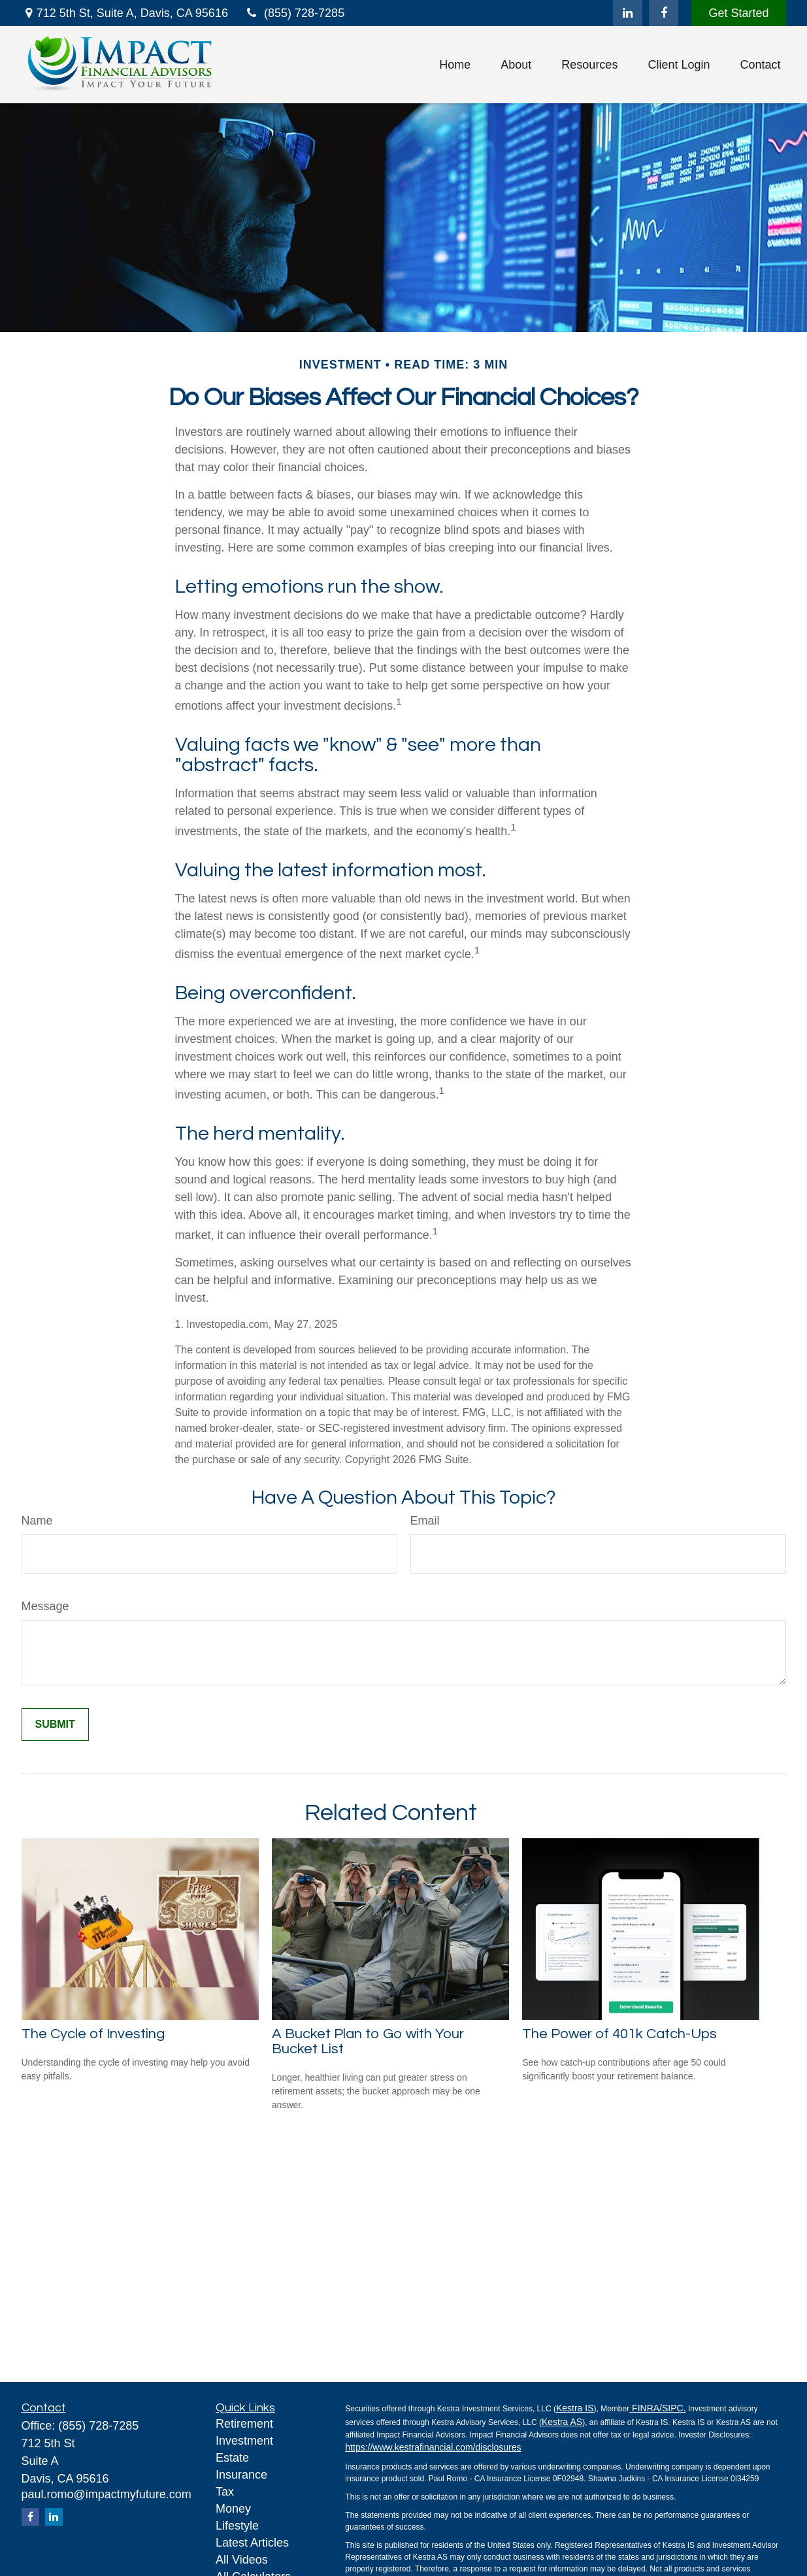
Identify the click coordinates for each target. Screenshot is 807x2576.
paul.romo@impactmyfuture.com (106, 2494)
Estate (232, 2457)
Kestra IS (575, 2408)
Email (425, 1520)
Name (37, 1520)
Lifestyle (237, 2525)
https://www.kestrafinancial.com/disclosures (433, 2447)
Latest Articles (252, 2542)
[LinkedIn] (627, 13)
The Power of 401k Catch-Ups (619, 2033)
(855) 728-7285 (294, 13)
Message (45, 1606)
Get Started (738, 13)
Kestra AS (562, 2422)
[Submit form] (55, 1724)
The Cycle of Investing (93, 2033)
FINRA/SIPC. (657, 2408)
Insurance (241, 2474)
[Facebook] (663, 13)
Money (233, 2508)
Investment (244, 2440)
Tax (225, 2491)
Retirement (244, 2423)
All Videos (242, 2559)
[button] (455, 64)
